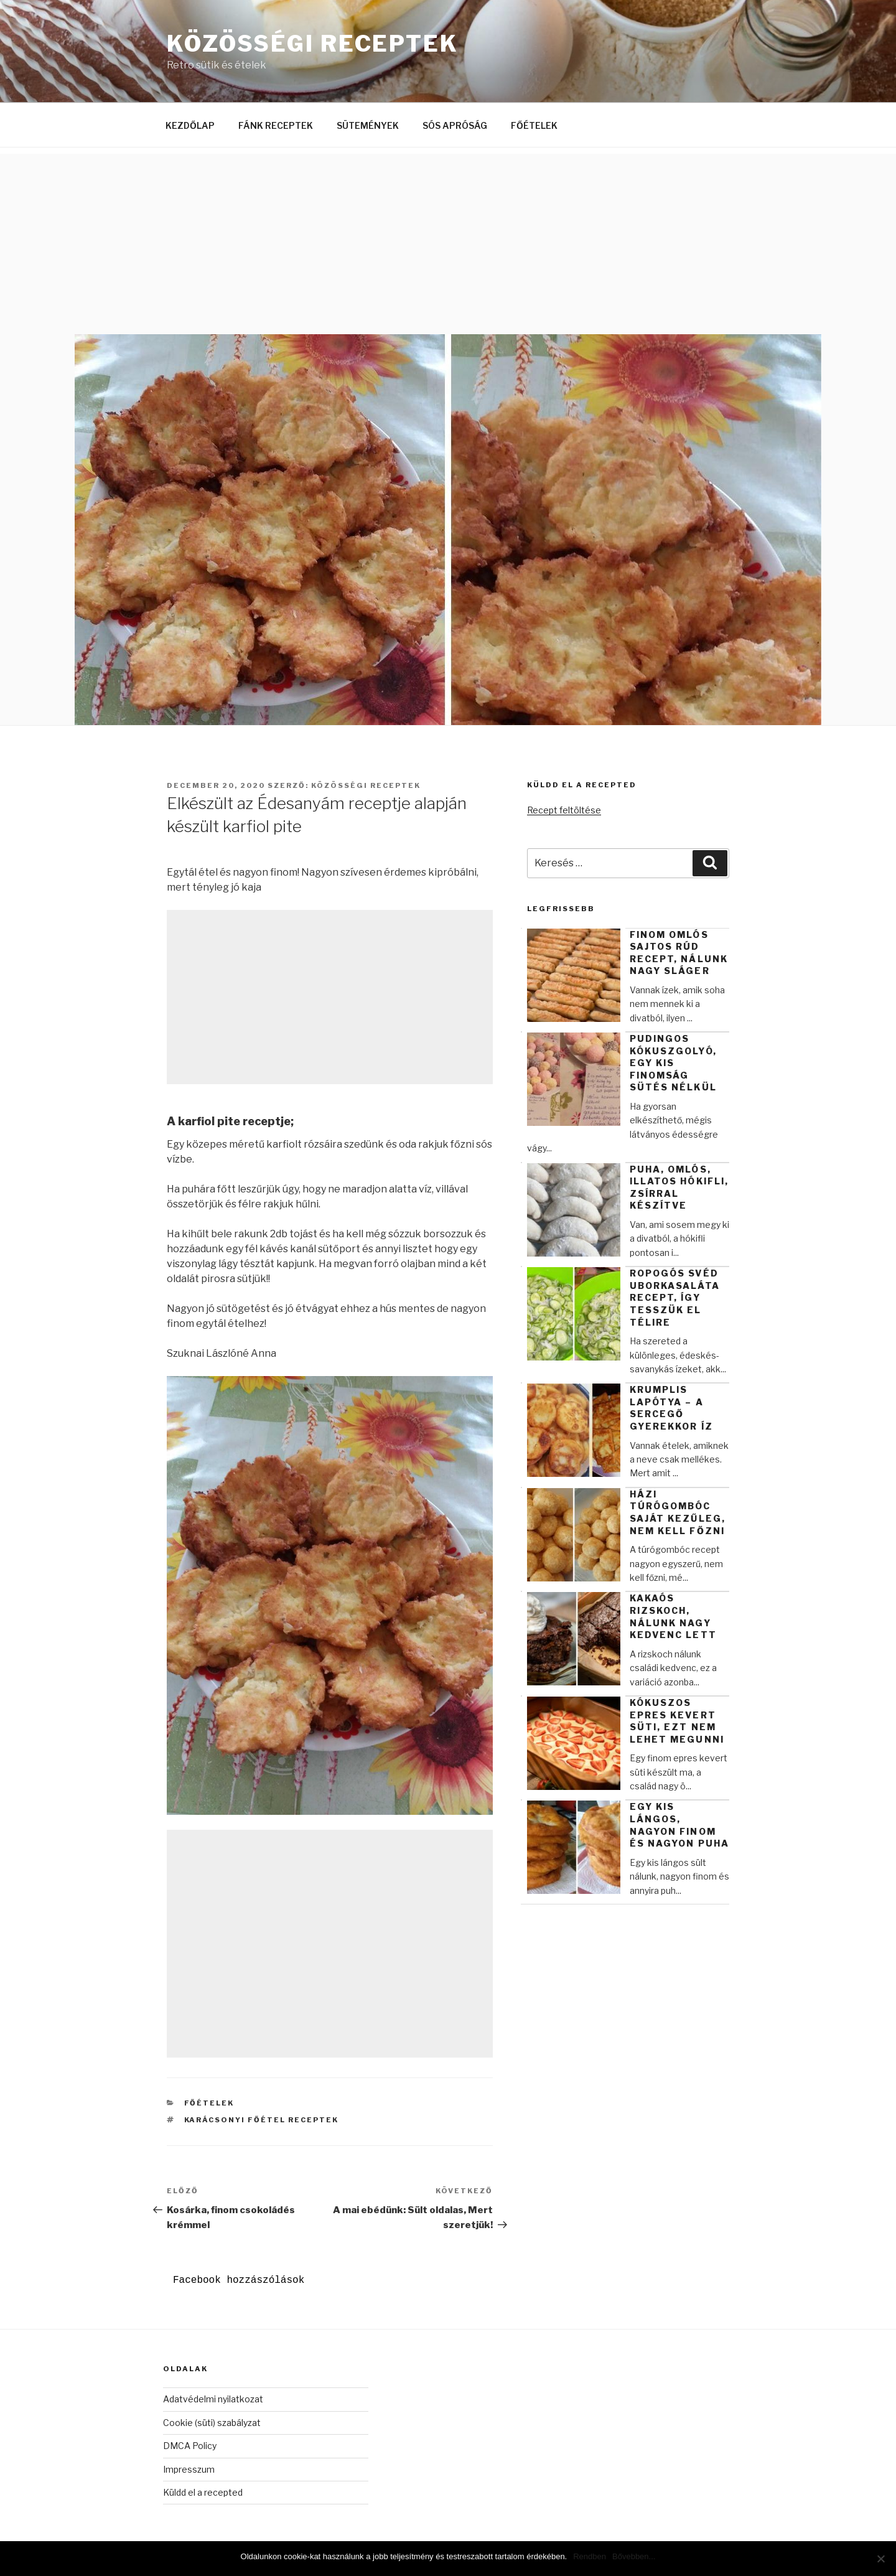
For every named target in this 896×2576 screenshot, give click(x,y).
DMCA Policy (190, 2445)
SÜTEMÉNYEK (368, 125)
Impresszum (189, 2469)
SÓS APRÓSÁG (454, 125)
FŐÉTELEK (534, 125)
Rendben (589, 2556)
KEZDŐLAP (190, 125)
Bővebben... (633, 2556)
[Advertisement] (448, 241)
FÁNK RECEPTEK (275, 125)
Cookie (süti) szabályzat (212, 2422)
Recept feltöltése (564, 810)
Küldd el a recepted (203, 2492)
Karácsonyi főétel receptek (261, 2119)
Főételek (209, 2103)
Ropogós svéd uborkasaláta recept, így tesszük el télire (675, 1297)
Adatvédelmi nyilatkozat (213, 2399)
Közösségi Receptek (313, 43)
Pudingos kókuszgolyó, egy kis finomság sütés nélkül (673, 1062)
